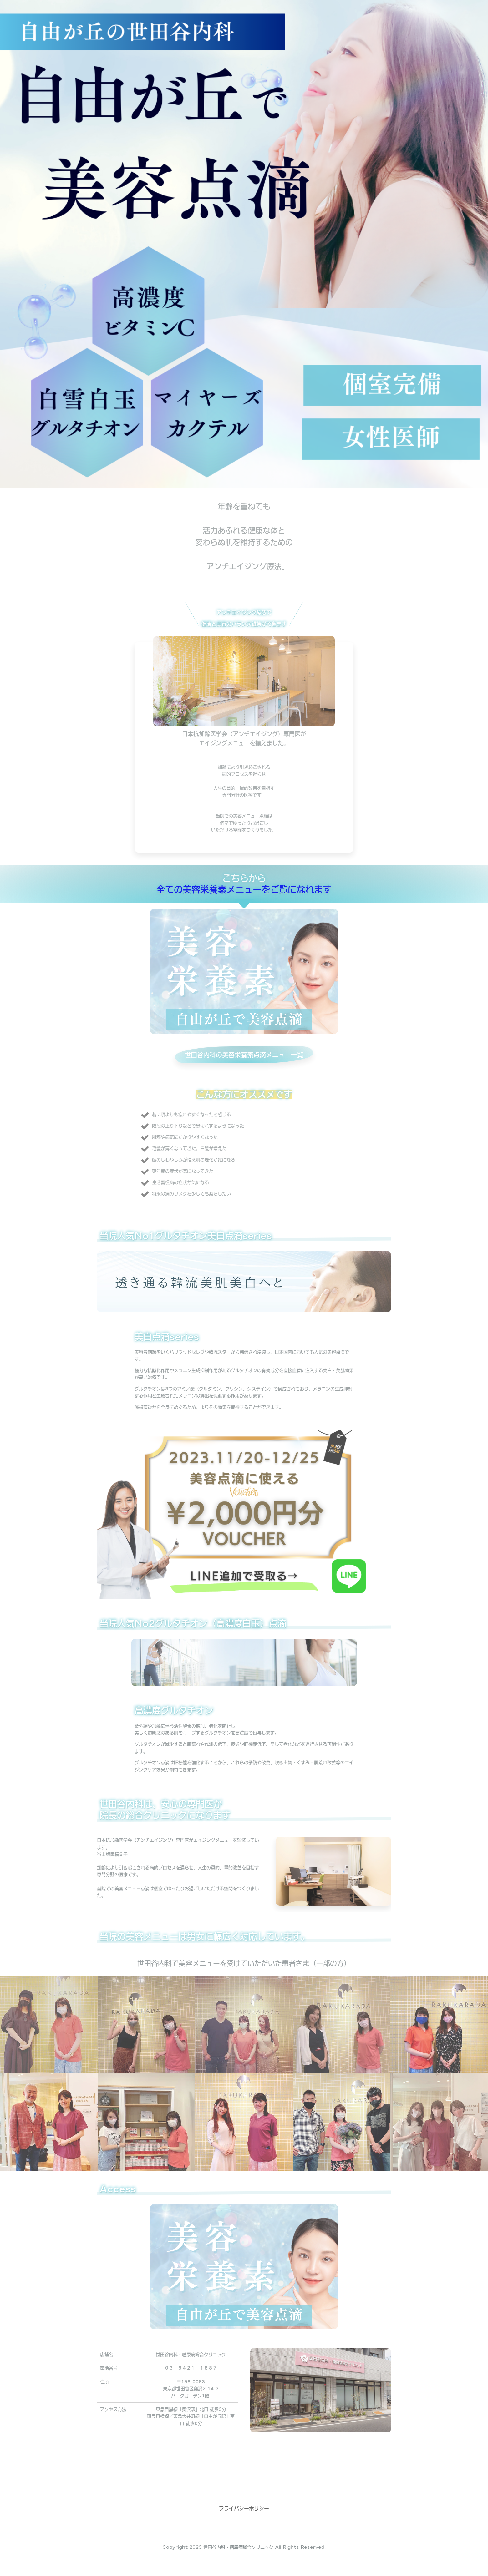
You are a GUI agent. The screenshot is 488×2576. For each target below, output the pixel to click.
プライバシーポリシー (244, 2508)
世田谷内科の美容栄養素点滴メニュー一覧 (244, 1055)
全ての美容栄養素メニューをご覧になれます (244, 889)
